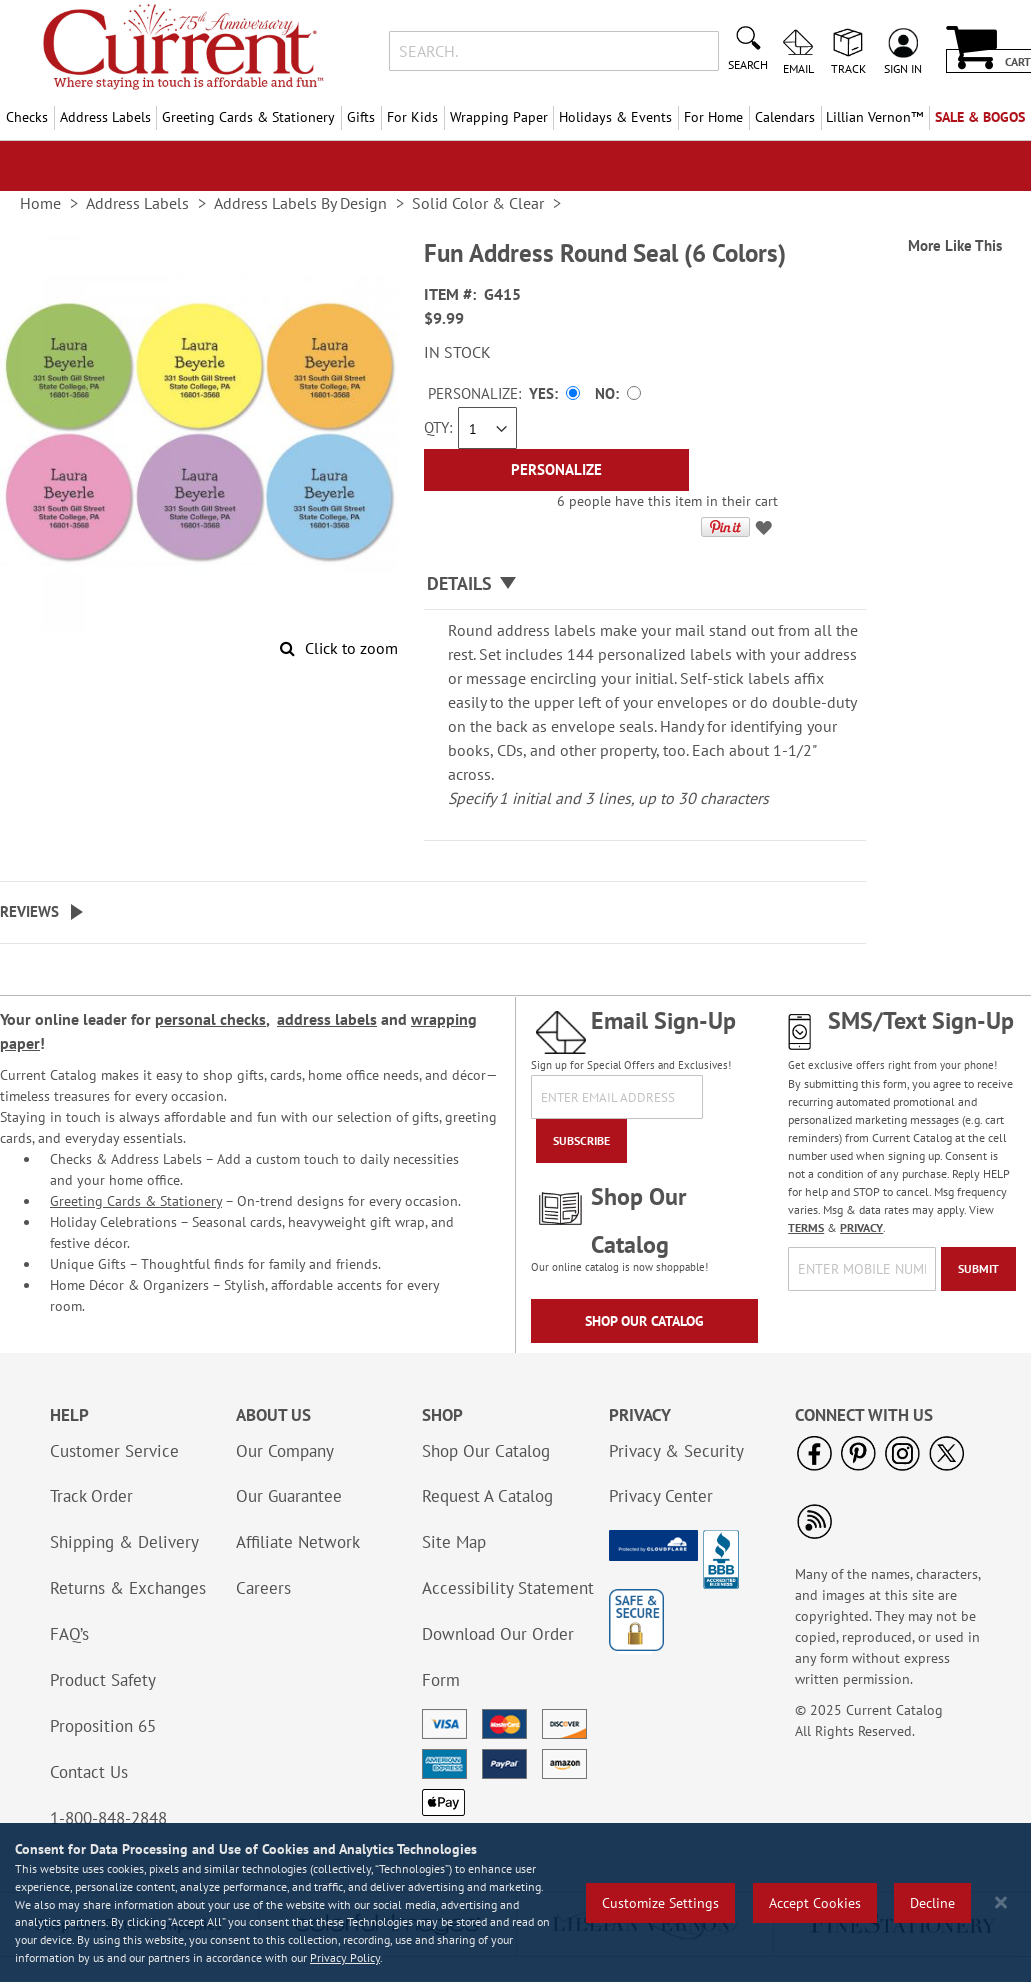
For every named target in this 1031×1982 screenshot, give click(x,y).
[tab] (645, 584)
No (605, 393)
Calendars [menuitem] (785, 117)
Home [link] (40, 203)
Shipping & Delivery (124, 1542)
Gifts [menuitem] (361, 117)
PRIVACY (861, 1227)
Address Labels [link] (137, 203)
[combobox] (554, 51)
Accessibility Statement (508, 1588)
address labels (327, 1019)
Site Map (454, 1542)
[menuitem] (875, 117)
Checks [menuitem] (27, 117)
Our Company (285, 1451)
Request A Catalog (487, 1496)
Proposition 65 (103, 1726)
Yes (541, 393)
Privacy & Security (676, 1451)
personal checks (210, 1019)
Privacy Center (661, 1496)
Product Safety (103, 1680)
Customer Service (114, 1451)
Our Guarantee (289, 1496)
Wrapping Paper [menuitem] (499, 117)
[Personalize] (556, 470)
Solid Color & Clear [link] (478, 203)
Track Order (91, 1496)
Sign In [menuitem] (903, 68)
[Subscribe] (581, 1141)
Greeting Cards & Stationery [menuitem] (248, 117)
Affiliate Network (298, 1542)
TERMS (806, 1227)
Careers (263, 1588)
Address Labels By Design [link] (300, 203)
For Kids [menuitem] (412, 117)
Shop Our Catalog (644, 1321)
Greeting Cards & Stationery (136, 1201)
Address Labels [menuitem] (105, 117)
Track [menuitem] (848, 68)
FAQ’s (69, 1634)
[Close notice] (1001, 1902)
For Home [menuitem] (713, 117)
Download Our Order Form (498, 1657)
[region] (515, 1902)
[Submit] (978, 1269)
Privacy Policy (345, 1957)
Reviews (29, 911)
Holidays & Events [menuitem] (615, 117)
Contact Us (89, 1772)
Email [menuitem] (798, 68)
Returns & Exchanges (128, 1588)
